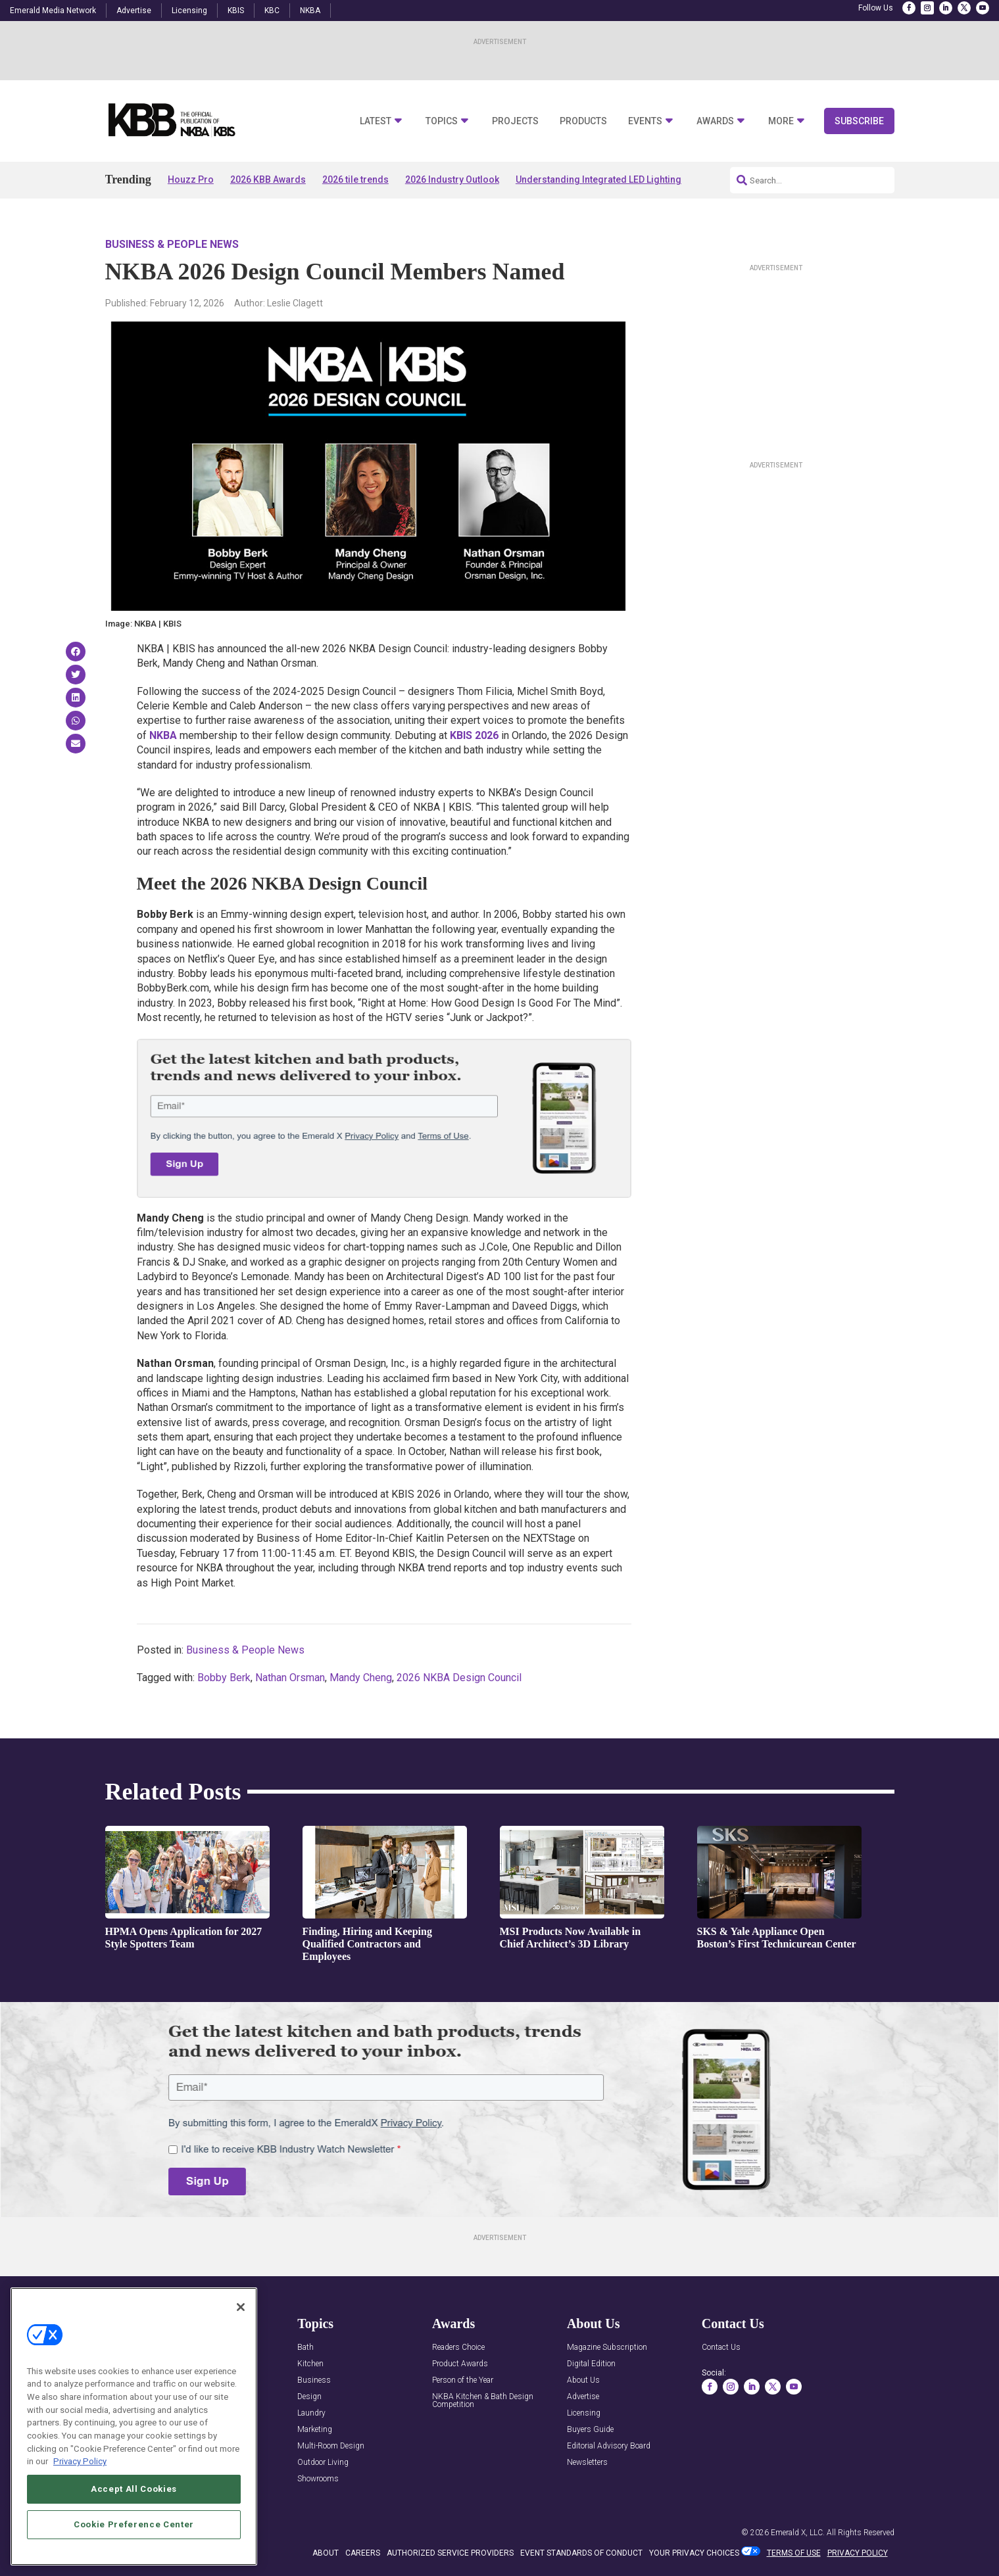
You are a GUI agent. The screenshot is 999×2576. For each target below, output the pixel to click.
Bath (305, 2347)
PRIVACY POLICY (857, 2553)
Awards (715, 121)
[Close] (240, 2308)
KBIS (236, 10)
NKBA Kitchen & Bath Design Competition (482, 2401)
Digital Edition (591, 2364)
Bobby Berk (224, 1677)
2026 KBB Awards (268, 179)
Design (309, 2397)
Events (645, 121)
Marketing (314, 2429)
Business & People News (172, 244)
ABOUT (325, 2553)
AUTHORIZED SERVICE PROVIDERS (450, 2553)
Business (314, 2380)
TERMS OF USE (794, 2553)
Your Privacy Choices (694, 2553)
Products (583, 121)
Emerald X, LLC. (798, 2532)
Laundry (311, 2413)
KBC (272, 10)
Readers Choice (458, 2347)
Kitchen (310, 2364)
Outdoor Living (323, 2462)
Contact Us (721, 2347)
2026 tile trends (355, 179)
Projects (515, 121)
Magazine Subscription (607, 2347)
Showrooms (318, 2479)
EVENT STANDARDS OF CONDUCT (581, 2553)
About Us (583, 2380)
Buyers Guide (590, 2429)
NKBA (310, 10)
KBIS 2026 (474, 735)
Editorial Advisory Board (608, 2446)
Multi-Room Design (330, 2446)
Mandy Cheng (360, 1677)
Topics (442, 121)
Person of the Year (462, 2380)
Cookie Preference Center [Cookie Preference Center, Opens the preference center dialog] (134, 2526)
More (781, 121)
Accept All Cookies (134, 2491)
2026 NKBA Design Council (459, 1677)
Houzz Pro (191, 179)
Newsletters (587, 2462)
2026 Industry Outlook (452, 179)
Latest (375, 121)
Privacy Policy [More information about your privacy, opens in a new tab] (80, 2463)
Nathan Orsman (290, 1677)
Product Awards (460, 2364)
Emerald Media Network (53, 10)
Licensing (189, 10)
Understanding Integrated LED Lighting (598, 179)
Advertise (133, 10)
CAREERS (362, 2553)
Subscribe (859, 121)
